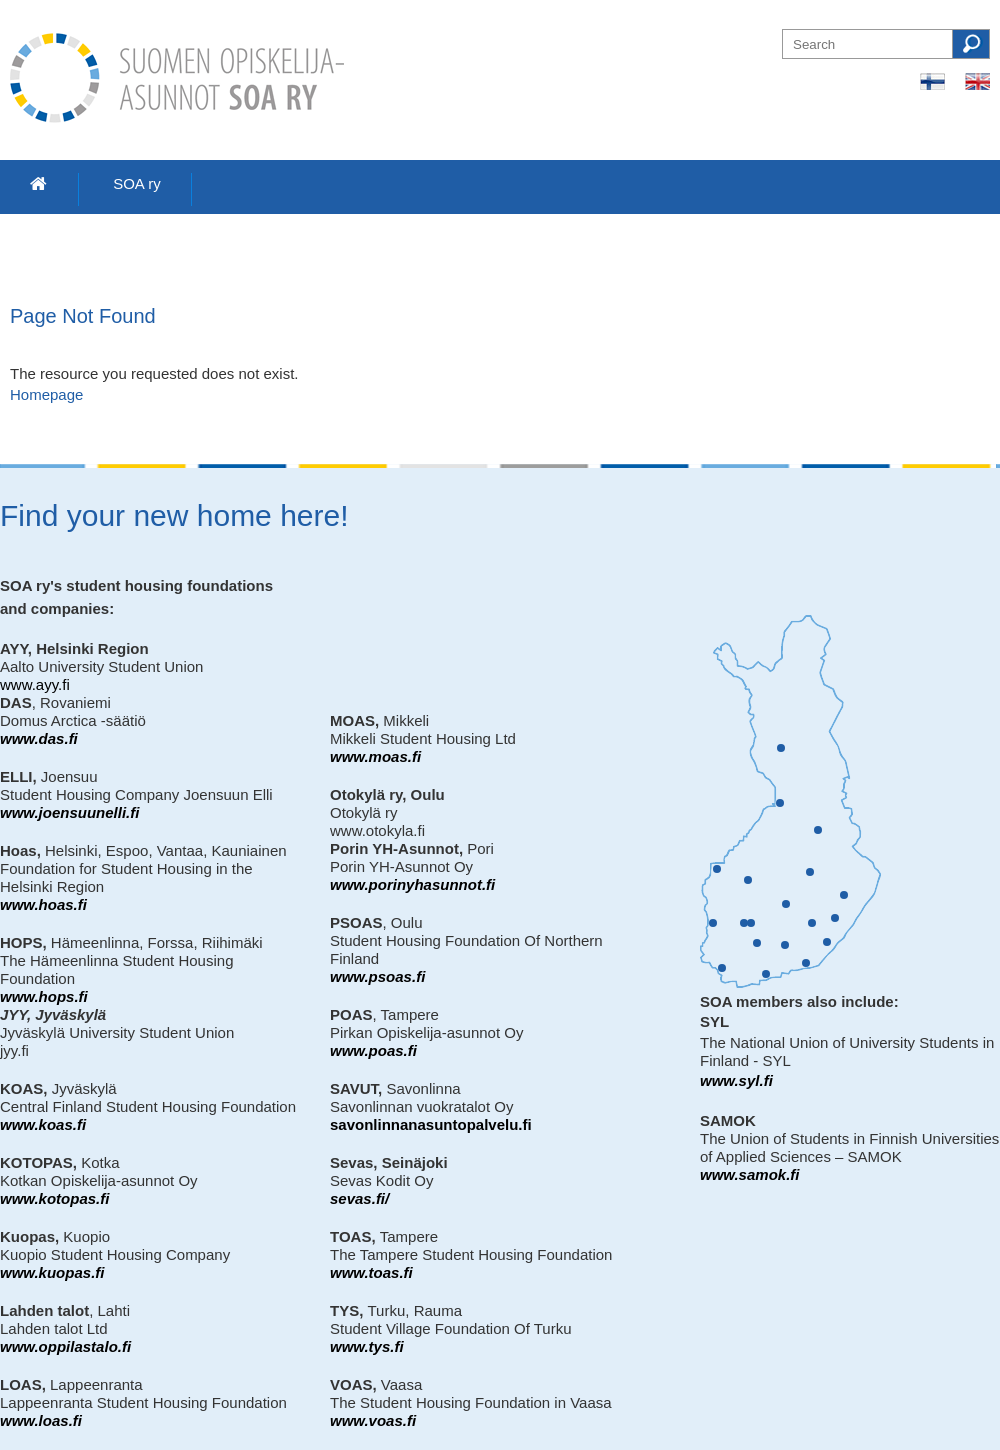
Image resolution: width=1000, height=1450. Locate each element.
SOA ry (137, 183)
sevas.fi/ (359, 1198)
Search (971, 44)
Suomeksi (932, 81)
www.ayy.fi (35, 684)
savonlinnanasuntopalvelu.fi (431, 1124)
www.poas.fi (373, 1050)
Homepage (46, 394)
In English (977, 81)
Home (39, 184)
